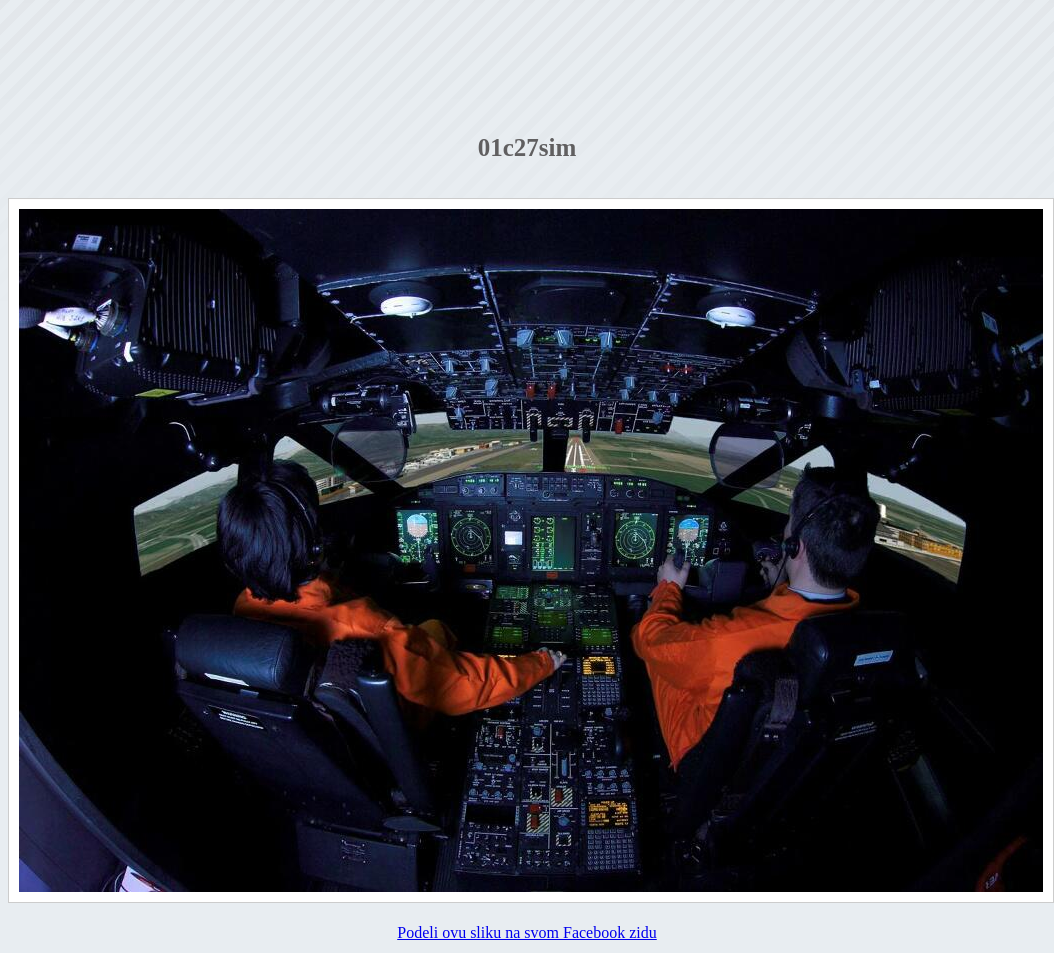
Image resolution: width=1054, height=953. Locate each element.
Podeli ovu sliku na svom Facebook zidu (527, 932)
